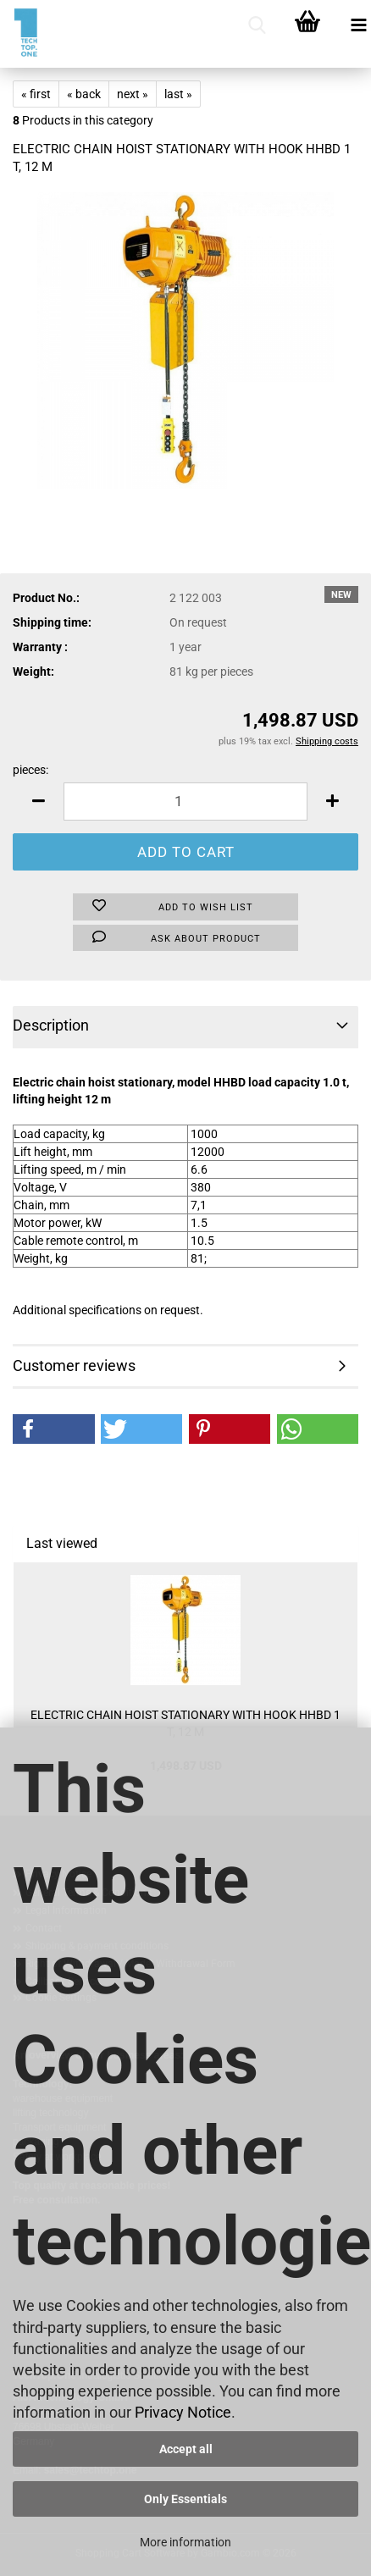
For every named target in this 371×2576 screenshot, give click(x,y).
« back (84, 94)
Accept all (186, 2449)
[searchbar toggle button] (256, 25)
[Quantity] (185, 801)
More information (185, 2542)
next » (132, 94)
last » (178, 94)
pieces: (30, 770)
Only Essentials (185, 2499)
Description (51, 1025)
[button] (38, 801)
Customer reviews (74, 1365)
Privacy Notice (183, 2412)
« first (36, 94)
